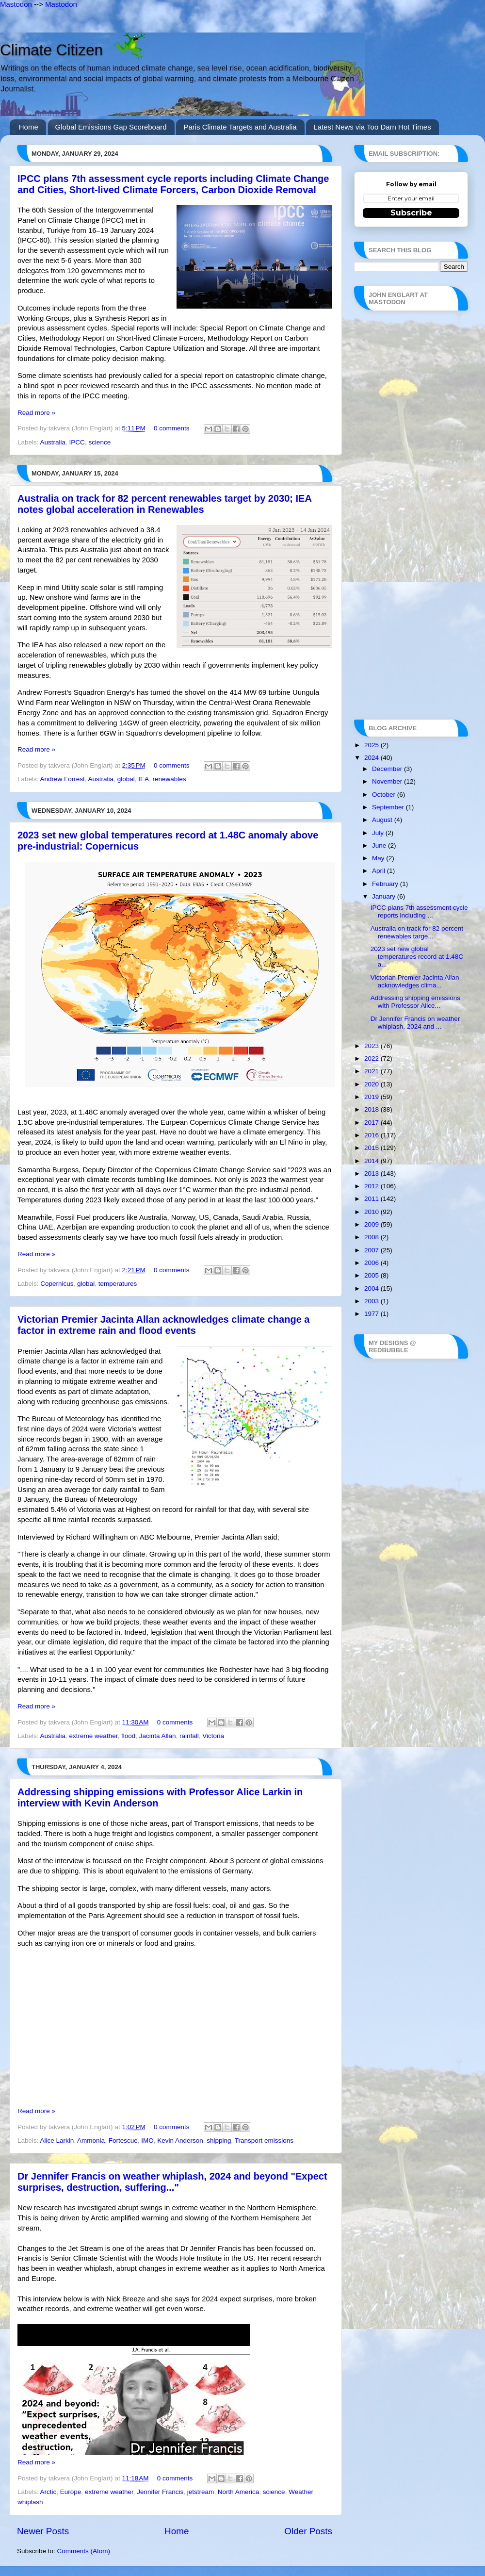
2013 (372, 1173)
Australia (53, 442)
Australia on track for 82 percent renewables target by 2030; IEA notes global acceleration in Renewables (164, 504)
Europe (70, 2491)
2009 (372, 1224)
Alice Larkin (57, 2140)
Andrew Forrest (62, 779)
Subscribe (411, 212)
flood (128, 1735)
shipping (219, 2140)
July (379, 833)
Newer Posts (43, 2531)
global (126, 779)
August (383, 819)
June (380, 845)
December (388, 768)
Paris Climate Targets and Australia (239, 127)
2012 (372, 1186)
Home (28, 127)
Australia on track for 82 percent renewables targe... (417, 932)
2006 (372, 1262)
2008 (372, 1237)
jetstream (200, 2491)
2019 (372, 1096)
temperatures (117, 1283)
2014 (372, 1161)
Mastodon (16, 4)
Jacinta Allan (157, 1735)
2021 (372, 1071)
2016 (372, 1135)
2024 (372, 757)
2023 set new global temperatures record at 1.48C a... (417, 956)
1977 (372, 1313)
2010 (372, 1211)
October (384, 794)
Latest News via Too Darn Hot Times (372, 127)
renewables (169, 779)
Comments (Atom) (84, 2551)
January (384, 896)
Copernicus (56, 1283)
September (389, 807)
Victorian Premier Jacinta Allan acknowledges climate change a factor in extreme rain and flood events (163, 1325)
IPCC (77, 442)
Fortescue (123, 2140)
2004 (372, 1288)
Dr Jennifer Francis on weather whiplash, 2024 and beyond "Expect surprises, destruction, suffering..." (172, 2182)
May (379, 858)
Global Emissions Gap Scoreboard (111, 127)
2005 (372, 1275)
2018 (372, 1109)
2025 (372, 745)
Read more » (36, 412)
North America (238, 2491)
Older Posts (308, 2531)
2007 (372, 1250)
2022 (372, 1058)
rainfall (189, 1735)
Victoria (213, 1735)
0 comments (172, 428)
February (386, 883)
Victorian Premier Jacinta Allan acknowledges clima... (415, 981)
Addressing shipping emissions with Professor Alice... (415, 1001)
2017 (372, 1122)
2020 (372, 1084)
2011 (372, 1198)
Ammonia (91, 2140)
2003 (372, 1301)
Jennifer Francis (160, 2491)
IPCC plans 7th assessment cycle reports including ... (419, 911)
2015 (372, 1147)
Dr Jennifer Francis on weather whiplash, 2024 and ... (415, 1022)
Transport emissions (264, 2140)
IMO (147, 2140)
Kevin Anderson (180, 2140)
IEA (143, 779)
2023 (372, 1046)
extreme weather (93, 1735)
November (388, 781)
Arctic (48, 2491)
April (379, 870)
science (99, 442)
